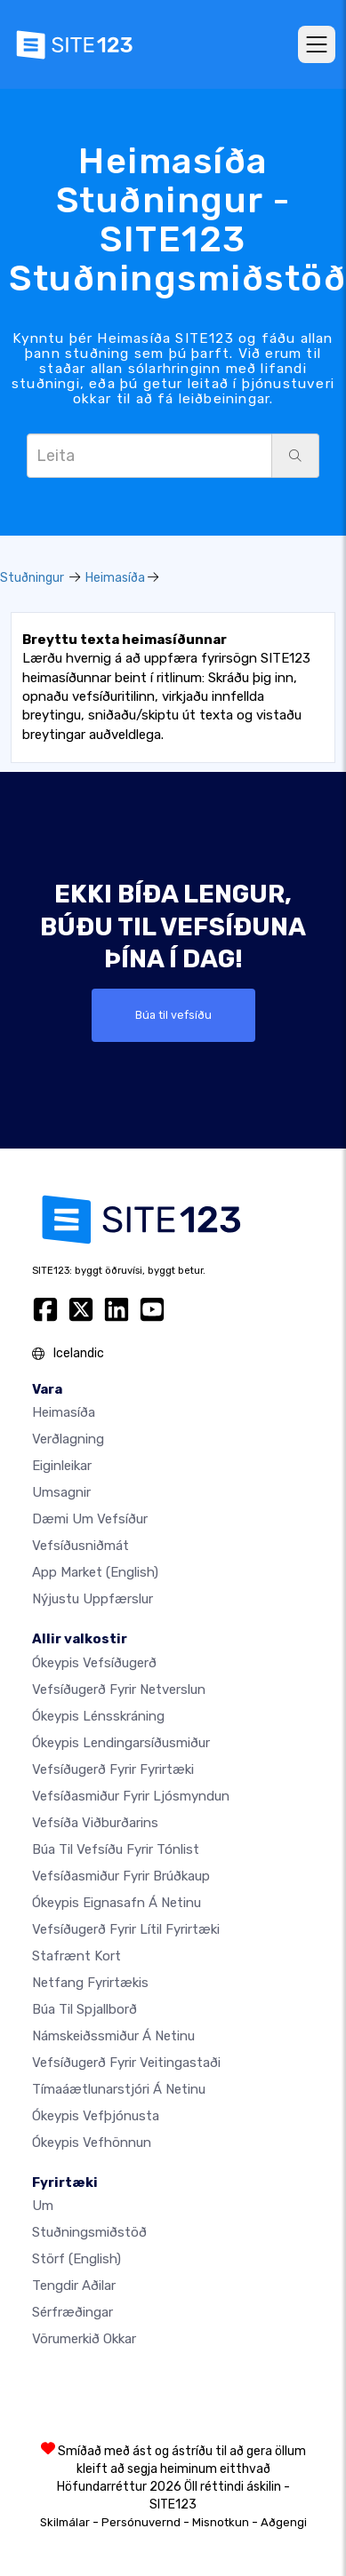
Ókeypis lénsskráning (98, 1716)
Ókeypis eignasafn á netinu (116, 1903)
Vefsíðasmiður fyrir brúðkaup (121, 1876)
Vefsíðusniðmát (80, 1546)
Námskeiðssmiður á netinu (113, 2036)
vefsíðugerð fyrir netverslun (118, 1689)
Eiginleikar (62, 1466)
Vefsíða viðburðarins (95, 1823)
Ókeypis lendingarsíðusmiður (121, 1743)
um (42, 2206)
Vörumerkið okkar (84, 2339)
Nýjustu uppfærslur (92, 1599)
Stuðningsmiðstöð (89, 2232)
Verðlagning (68, 1439)
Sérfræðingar (72, 2312)
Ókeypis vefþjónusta (95, 2116)
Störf (76, 2259)
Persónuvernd (141, 2522)
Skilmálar (65, 2522)
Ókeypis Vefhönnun (91, 2143)
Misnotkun (220, 2522)
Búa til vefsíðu (173, 1015)
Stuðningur (32, 577)
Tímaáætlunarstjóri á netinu (118, 2089)
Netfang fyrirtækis (90, 1983)
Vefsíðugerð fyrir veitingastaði (126, 2063)
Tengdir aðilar (74, 2286)
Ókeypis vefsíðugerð (94, 1663)
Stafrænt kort (76, 1956)
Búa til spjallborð (84, 2009)
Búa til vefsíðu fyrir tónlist (115, 1849)
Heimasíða (115, 577)
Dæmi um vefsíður (90, 1519)
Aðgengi (284, 2522)
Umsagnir (61, 1492)
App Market (95, 1572)
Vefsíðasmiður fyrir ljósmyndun (130, 1796)
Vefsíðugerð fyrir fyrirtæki (113, 1769)
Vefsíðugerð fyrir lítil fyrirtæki (126, 1929)
